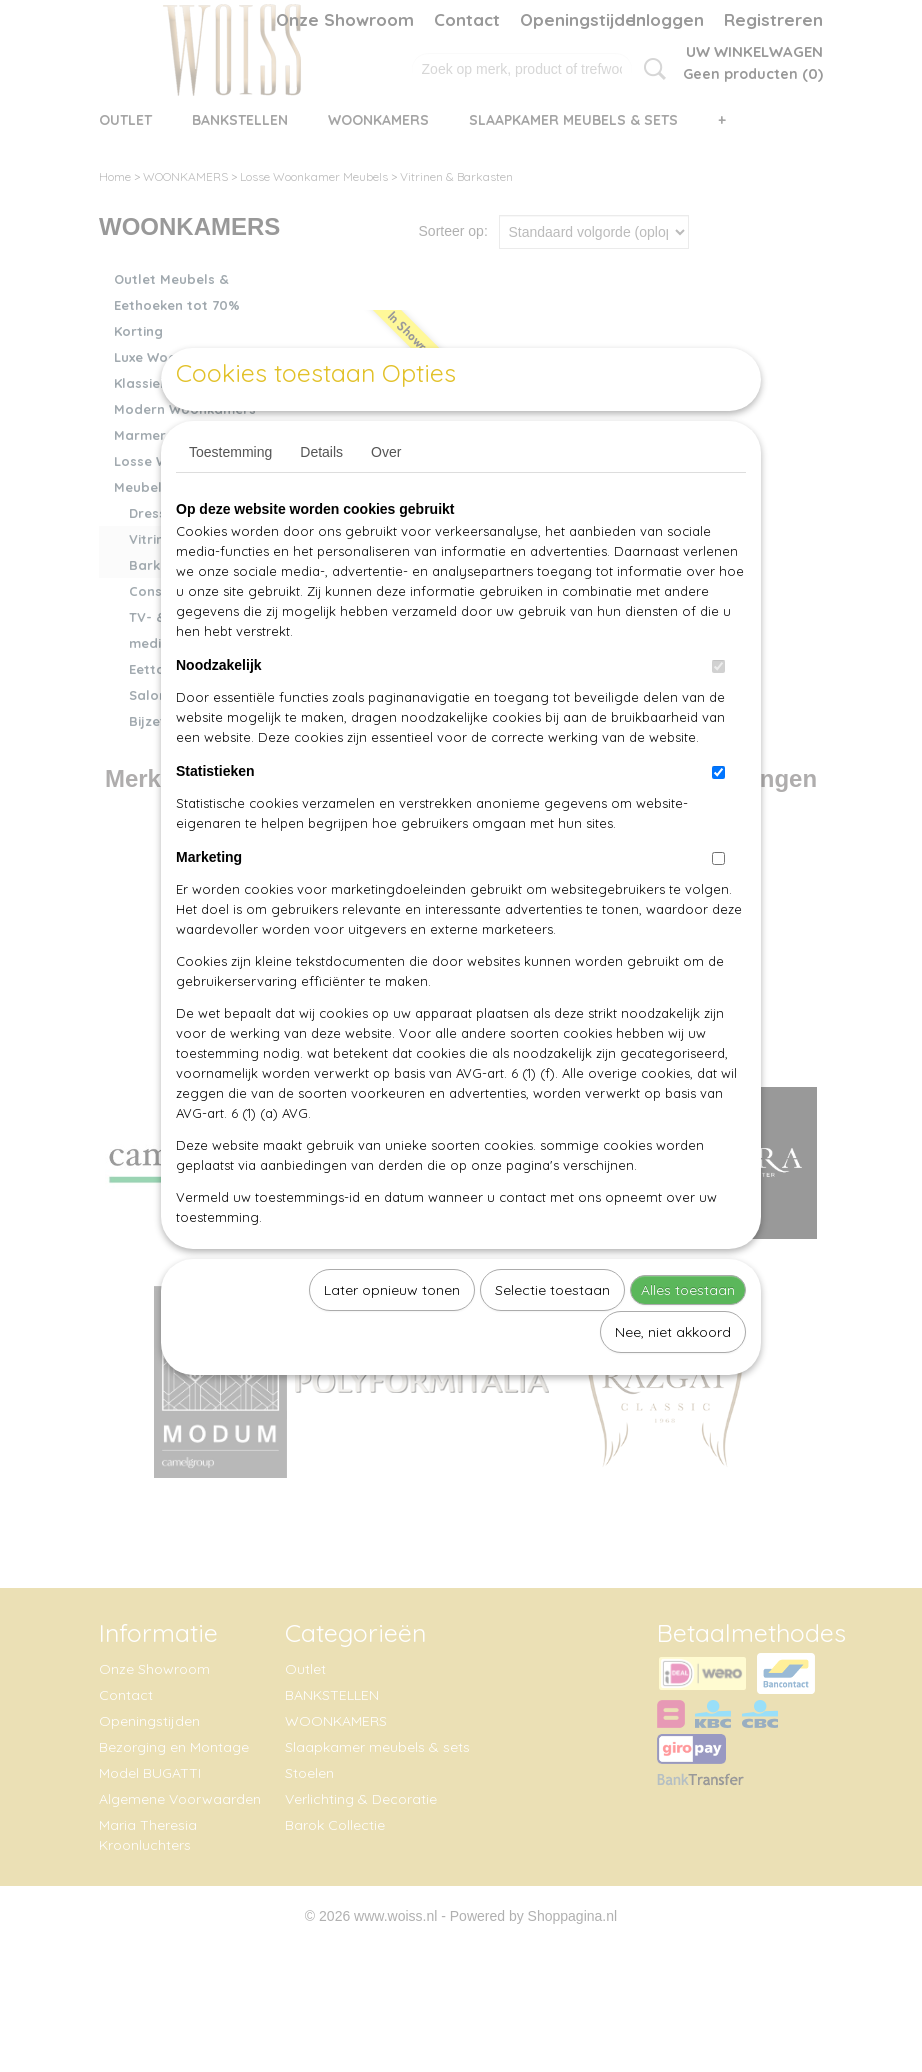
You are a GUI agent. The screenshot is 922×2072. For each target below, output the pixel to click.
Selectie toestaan (552, 1336)
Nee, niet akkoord (673, 1378)
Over (386, 498)
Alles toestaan (688, 1336)
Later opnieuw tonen (392, 1336)
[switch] (718, 712)
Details (321, 498)
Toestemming (230, 498)
